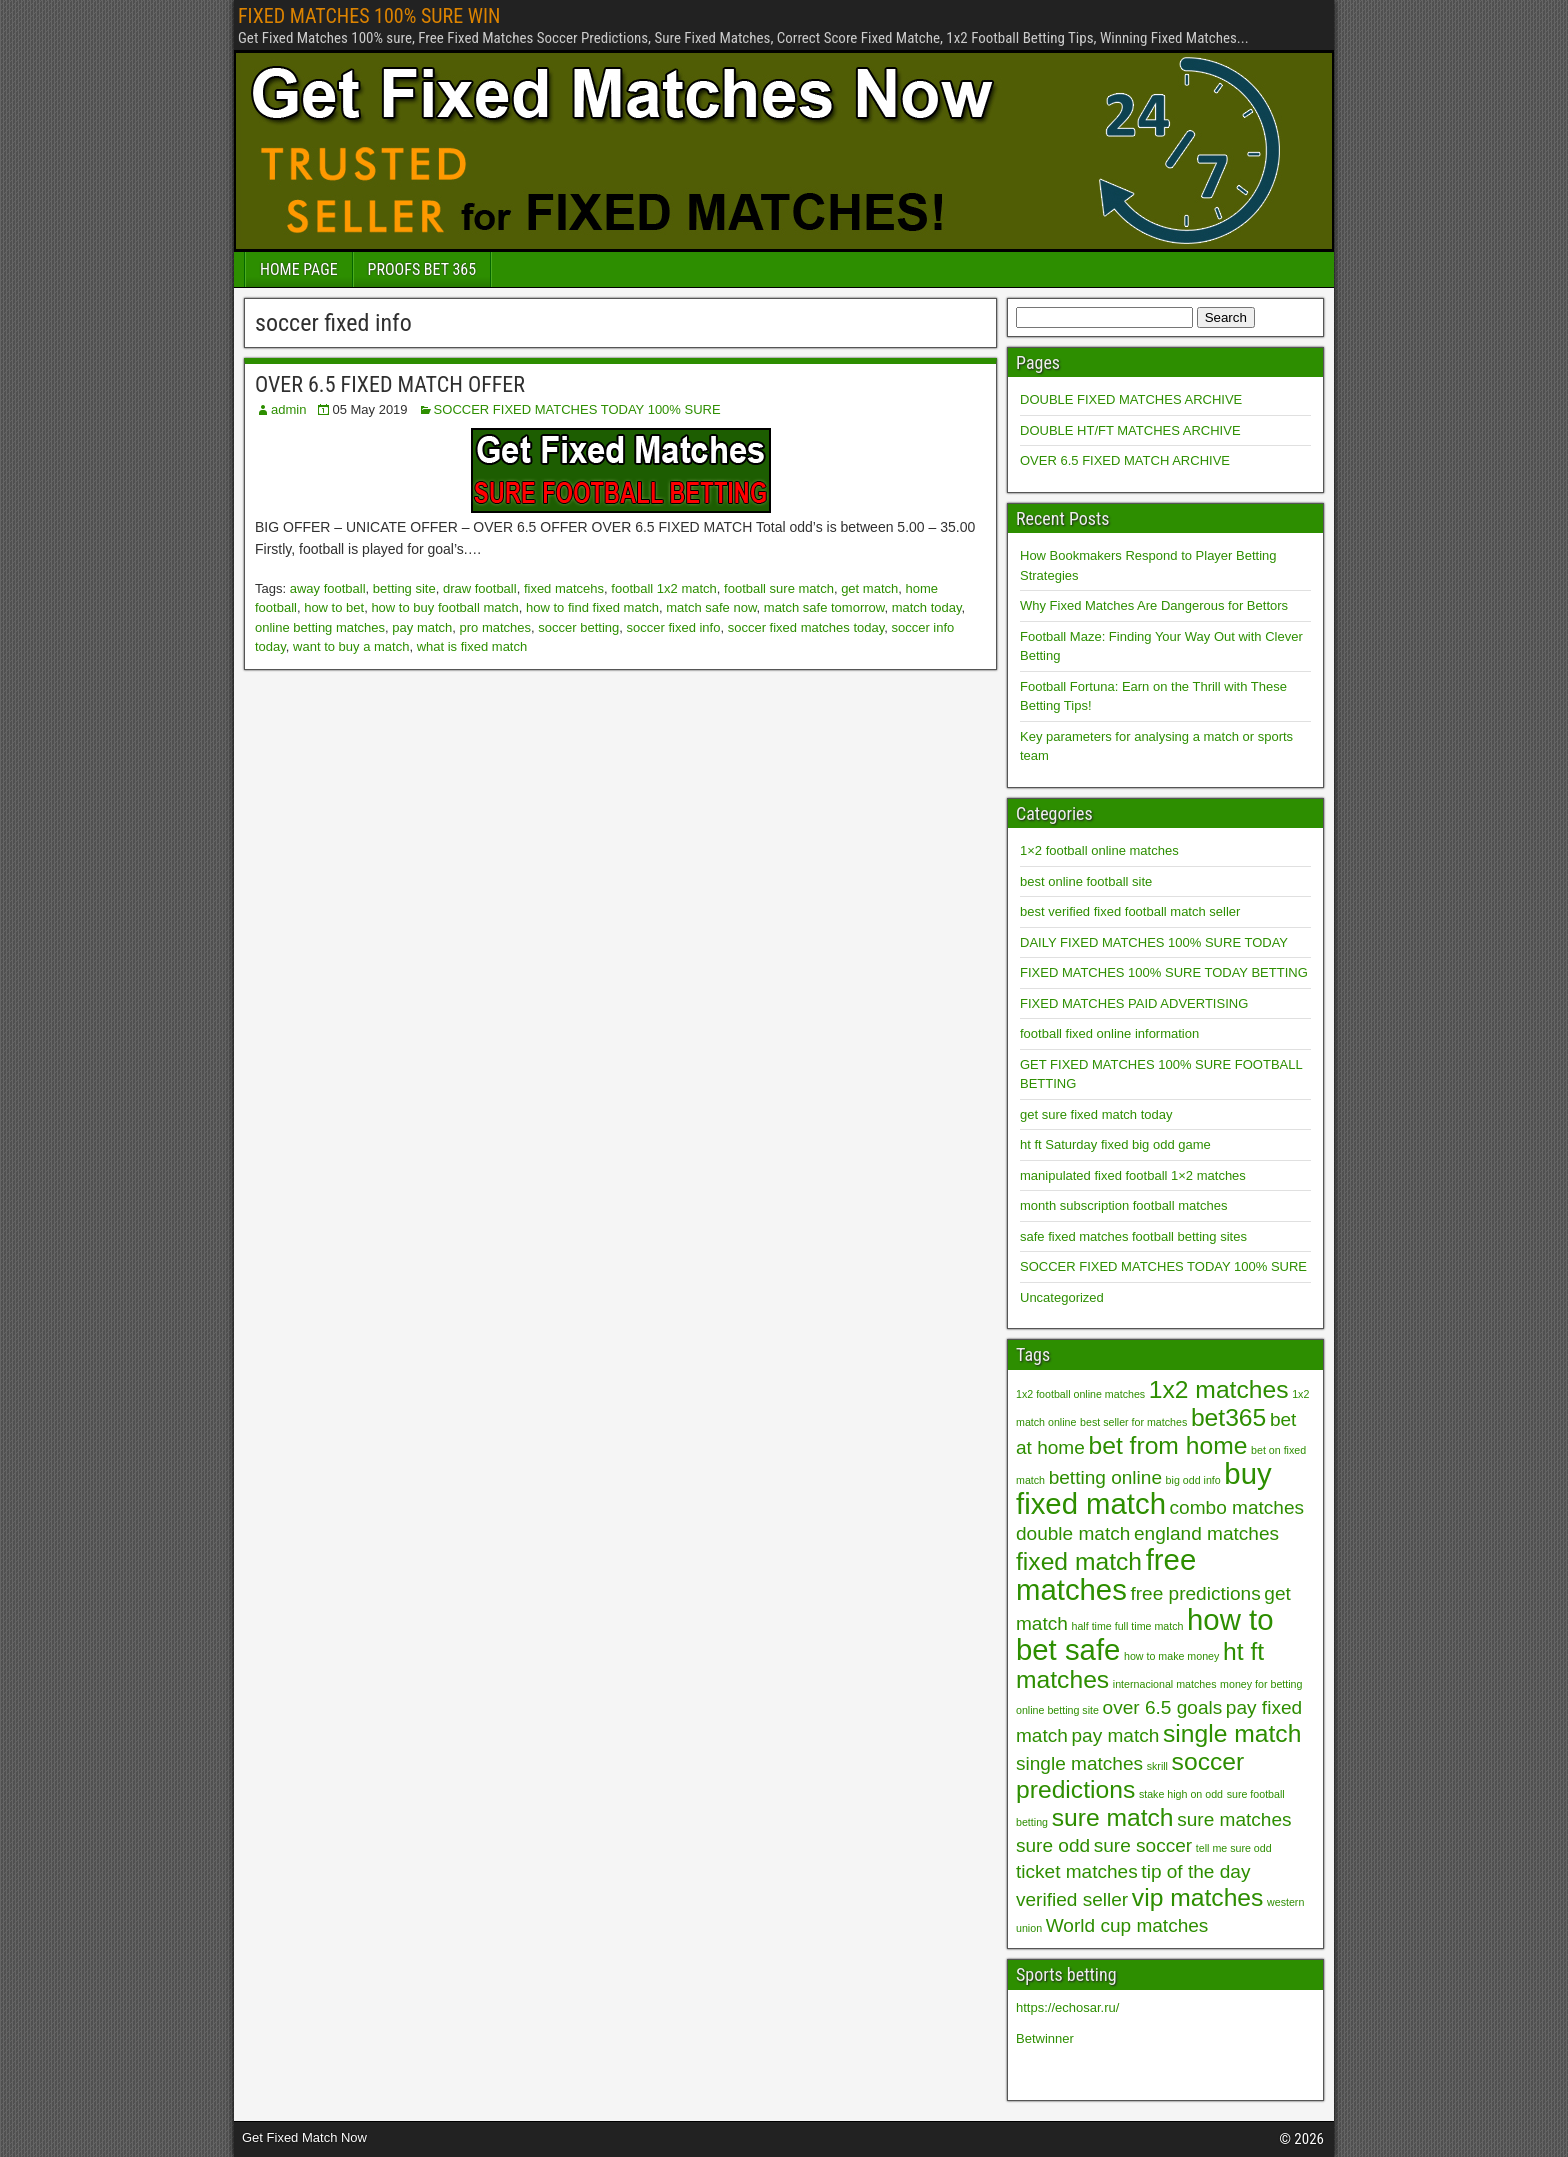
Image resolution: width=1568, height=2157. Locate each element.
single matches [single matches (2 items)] (1079, 1763)
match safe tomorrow (824, 607)
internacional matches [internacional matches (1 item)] (1165, 1684)
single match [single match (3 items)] (1232, 1733)
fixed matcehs (564, 588)
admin (288, 409)
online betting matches (320, 627)
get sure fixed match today (1096, 1114)
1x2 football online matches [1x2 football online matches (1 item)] (1080, 1394)
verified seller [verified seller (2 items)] (1072, 1899)
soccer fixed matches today (806, 627)
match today (927, 607)
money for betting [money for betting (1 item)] (1261, 1684)
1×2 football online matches (1099, 850)
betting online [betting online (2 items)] (1105, 1477)
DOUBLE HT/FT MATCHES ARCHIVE (1130, 430)
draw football (480, 588)
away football (328, 588)
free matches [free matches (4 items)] (1106, 1574)
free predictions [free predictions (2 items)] (1195, 1593)
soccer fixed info (674, 627)
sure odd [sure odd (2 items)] (1053, 1845)
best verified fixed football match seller (1130, 911)
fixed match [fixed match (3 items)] (1079, 1561)
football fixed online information (1109, 1033)
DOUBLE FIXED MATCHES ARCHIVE (1131, 399)
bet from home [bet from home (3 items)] (1167, 1445)
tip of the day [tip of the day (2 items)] (1195, 1871)
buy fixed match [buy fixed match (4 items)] (1144, 1488)
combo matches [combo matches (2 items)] (1237, 1507)
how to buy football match (444, 607)
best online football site (1086, 881)
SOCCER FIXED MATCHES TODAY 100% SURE (577, 409)
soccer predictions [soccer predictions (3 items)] (1130, 1775)
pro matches (496, 627)
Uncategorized (1062, 1297)
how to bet (334, 607)
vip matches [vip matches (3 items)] (1198, 1897)
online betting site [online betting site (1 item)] (1057, 1710)
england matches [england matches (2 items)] (1206, 1533)
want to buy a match (351, 646)
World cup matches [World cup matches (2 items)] (1127, 1925)
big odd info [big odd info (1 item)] (1193, 1480)
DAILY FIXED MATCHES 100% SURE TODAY (1154, 942)
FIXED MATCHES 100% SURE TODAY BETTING (1164, 972)
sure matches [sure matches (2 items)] (1234, 1819)
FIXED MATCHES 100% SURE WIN (369, 16)
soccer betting (578, 627)
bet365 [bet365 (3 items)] (1228, 1417)
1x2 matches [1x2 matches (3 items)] (1219, 1389)
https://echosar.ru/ (1067, 2007)
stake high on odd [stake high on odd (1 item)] (1181, 1794)
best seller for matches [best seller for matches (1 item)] (1133, 1422)
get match (869, 588)
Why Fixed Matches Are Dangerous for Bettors (1154, 605)
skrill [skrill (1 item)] (1157, 1766)
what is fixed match (472, 646)
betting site (404, 588)
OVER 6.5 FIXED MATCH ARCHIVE (1125, 460)
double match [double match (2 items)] (1073, 1533)
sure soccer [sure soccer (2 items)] (1143, 1845)
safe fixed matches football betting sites (1133, 1236)
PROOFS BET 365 (422, 269)
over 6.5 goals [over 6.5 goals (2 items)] (1163, 1707)
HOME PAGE (299, 269)
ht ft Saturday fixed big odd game (1115, 1144)
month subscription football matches (1123, 1205)
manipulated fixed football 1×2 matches (1133, 1175)
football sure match (779, 588)
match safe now (711, 607)
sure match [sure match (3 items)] (1113, 1817)
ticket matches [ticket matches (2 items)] (1077, 1871)
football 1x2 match (664, 588)
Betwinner (1045, 2038)
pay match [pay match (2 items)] (1116, 1735)
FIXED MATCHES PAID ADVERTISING (1134, 1003)
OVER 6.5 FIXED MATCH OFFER (390, 384)
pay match (422, 627)
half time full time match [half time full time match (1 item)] (1128, 1626)
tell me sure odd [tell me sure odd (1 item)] (1234, 1848)
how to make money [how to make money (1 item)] (1171, 1656)
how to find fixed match (592, 607)
